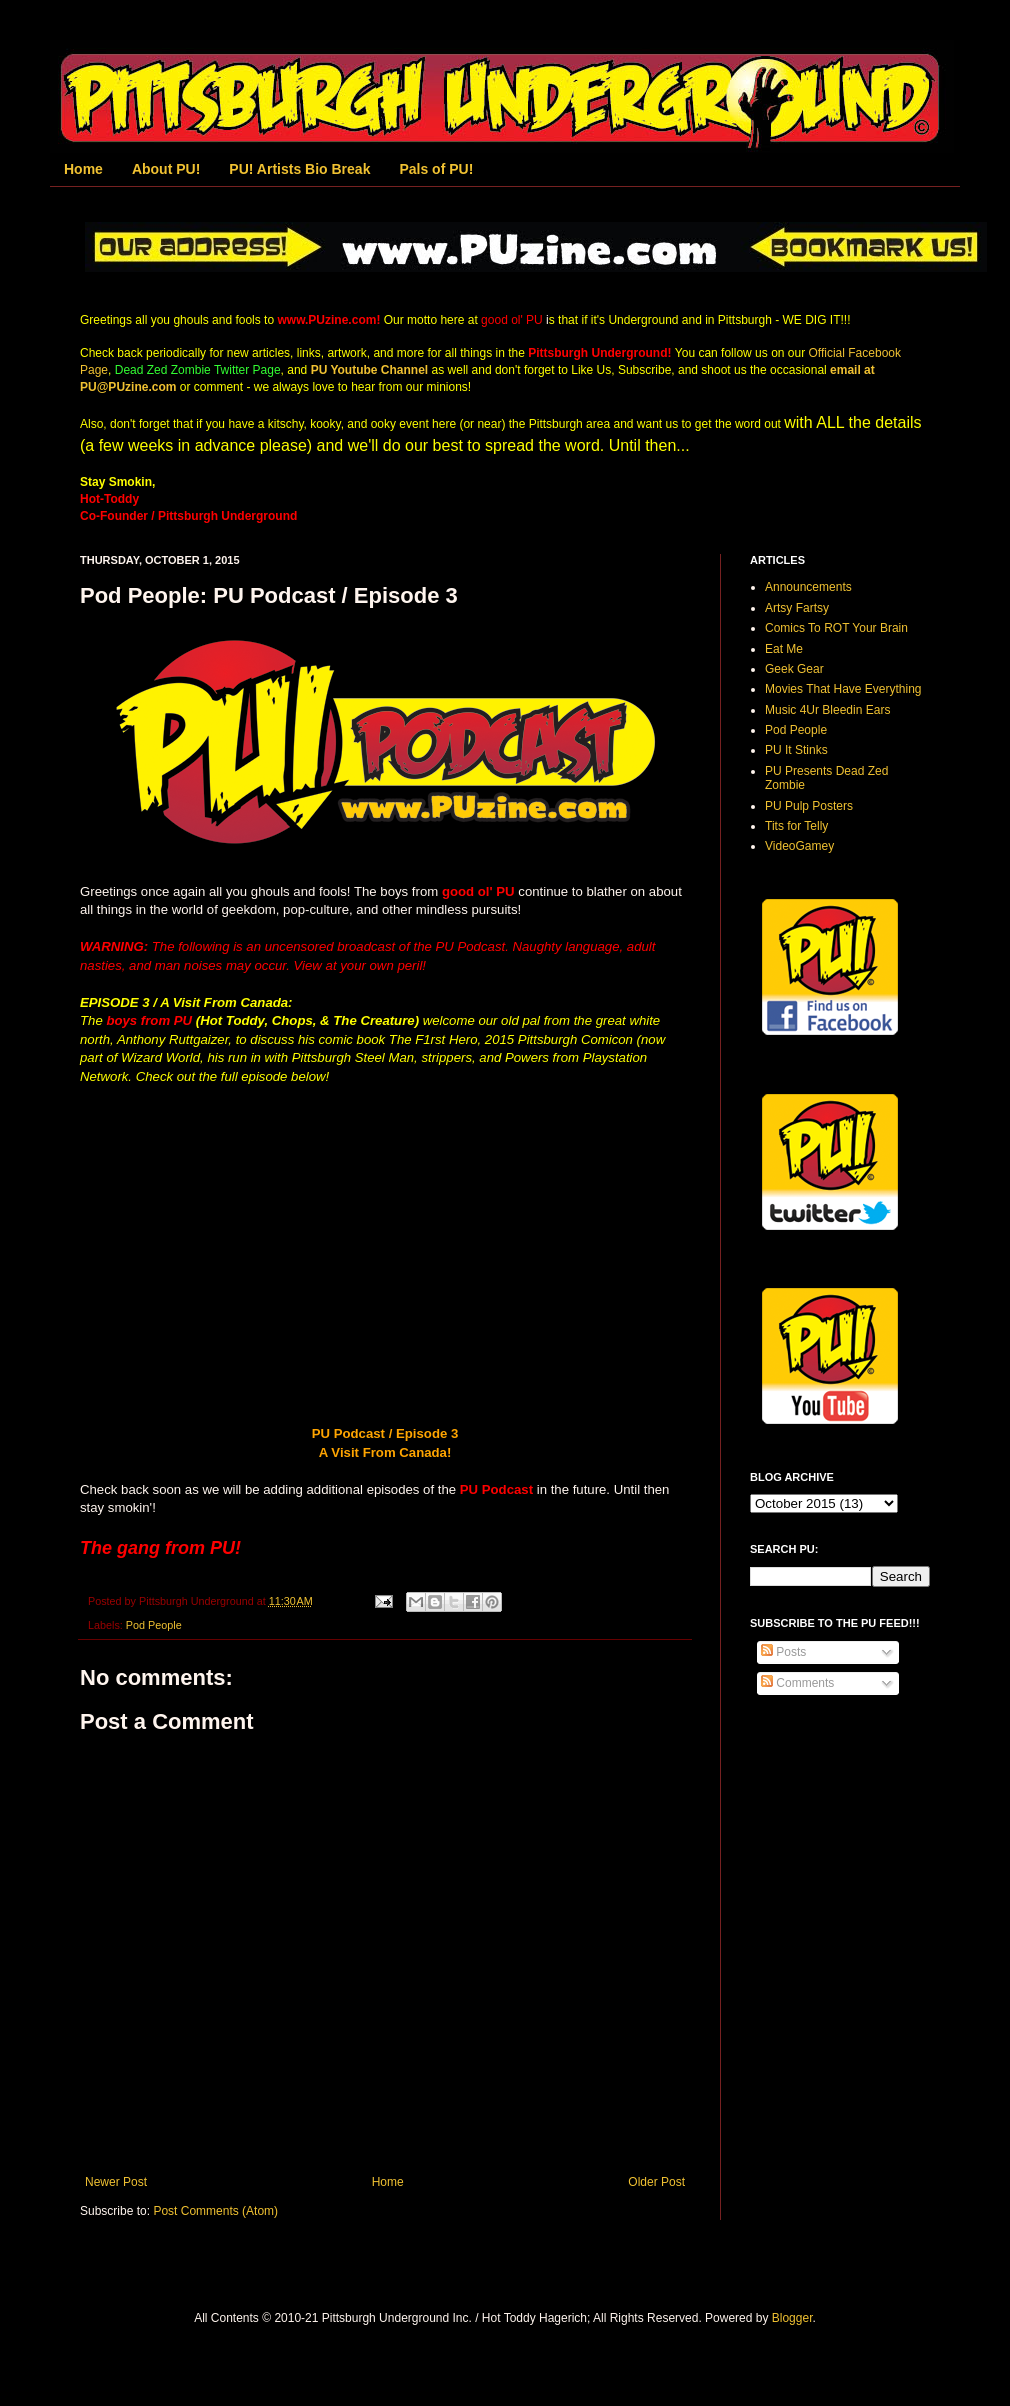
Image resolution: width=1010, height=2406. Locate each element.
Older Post (656, 2182)
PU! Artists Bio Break (299, 169)
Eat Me (784, 649)
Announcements (808, 587)
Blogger (792, 2318)
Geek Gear (794, 669)
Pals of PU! (436, 169)
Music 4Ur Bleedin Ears (827, 710)
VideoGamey (799, 846)
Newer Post (116, 2182)
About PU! (166, 169)
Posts (783, 1652)
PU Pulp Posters (809, 806)
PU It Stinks (796, 750)
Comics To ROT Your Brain (836, 628)
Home (83, 169)
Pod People (154, 1625)
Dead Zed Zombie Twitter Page (198, 370)
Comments (797, 1683)
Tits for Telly (796, 826)
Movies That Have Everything (843, 689)
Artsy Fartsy (797, 608)
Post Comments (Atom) (215, 2211)
